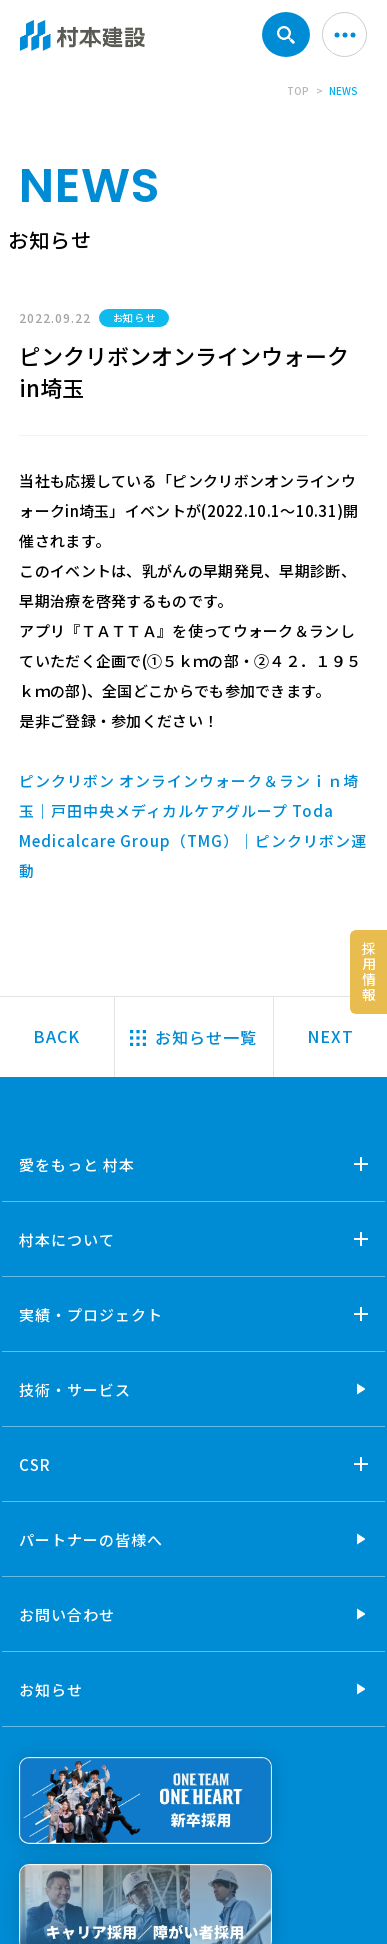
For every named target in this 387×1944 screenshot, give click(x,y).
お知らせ (51, 1689)
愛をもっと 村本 (77, 1164)
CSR (35, 1464)
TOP (298, 90)
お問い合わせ (67, 1614)
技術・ (75, 1389)
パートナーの (91, 1539)
